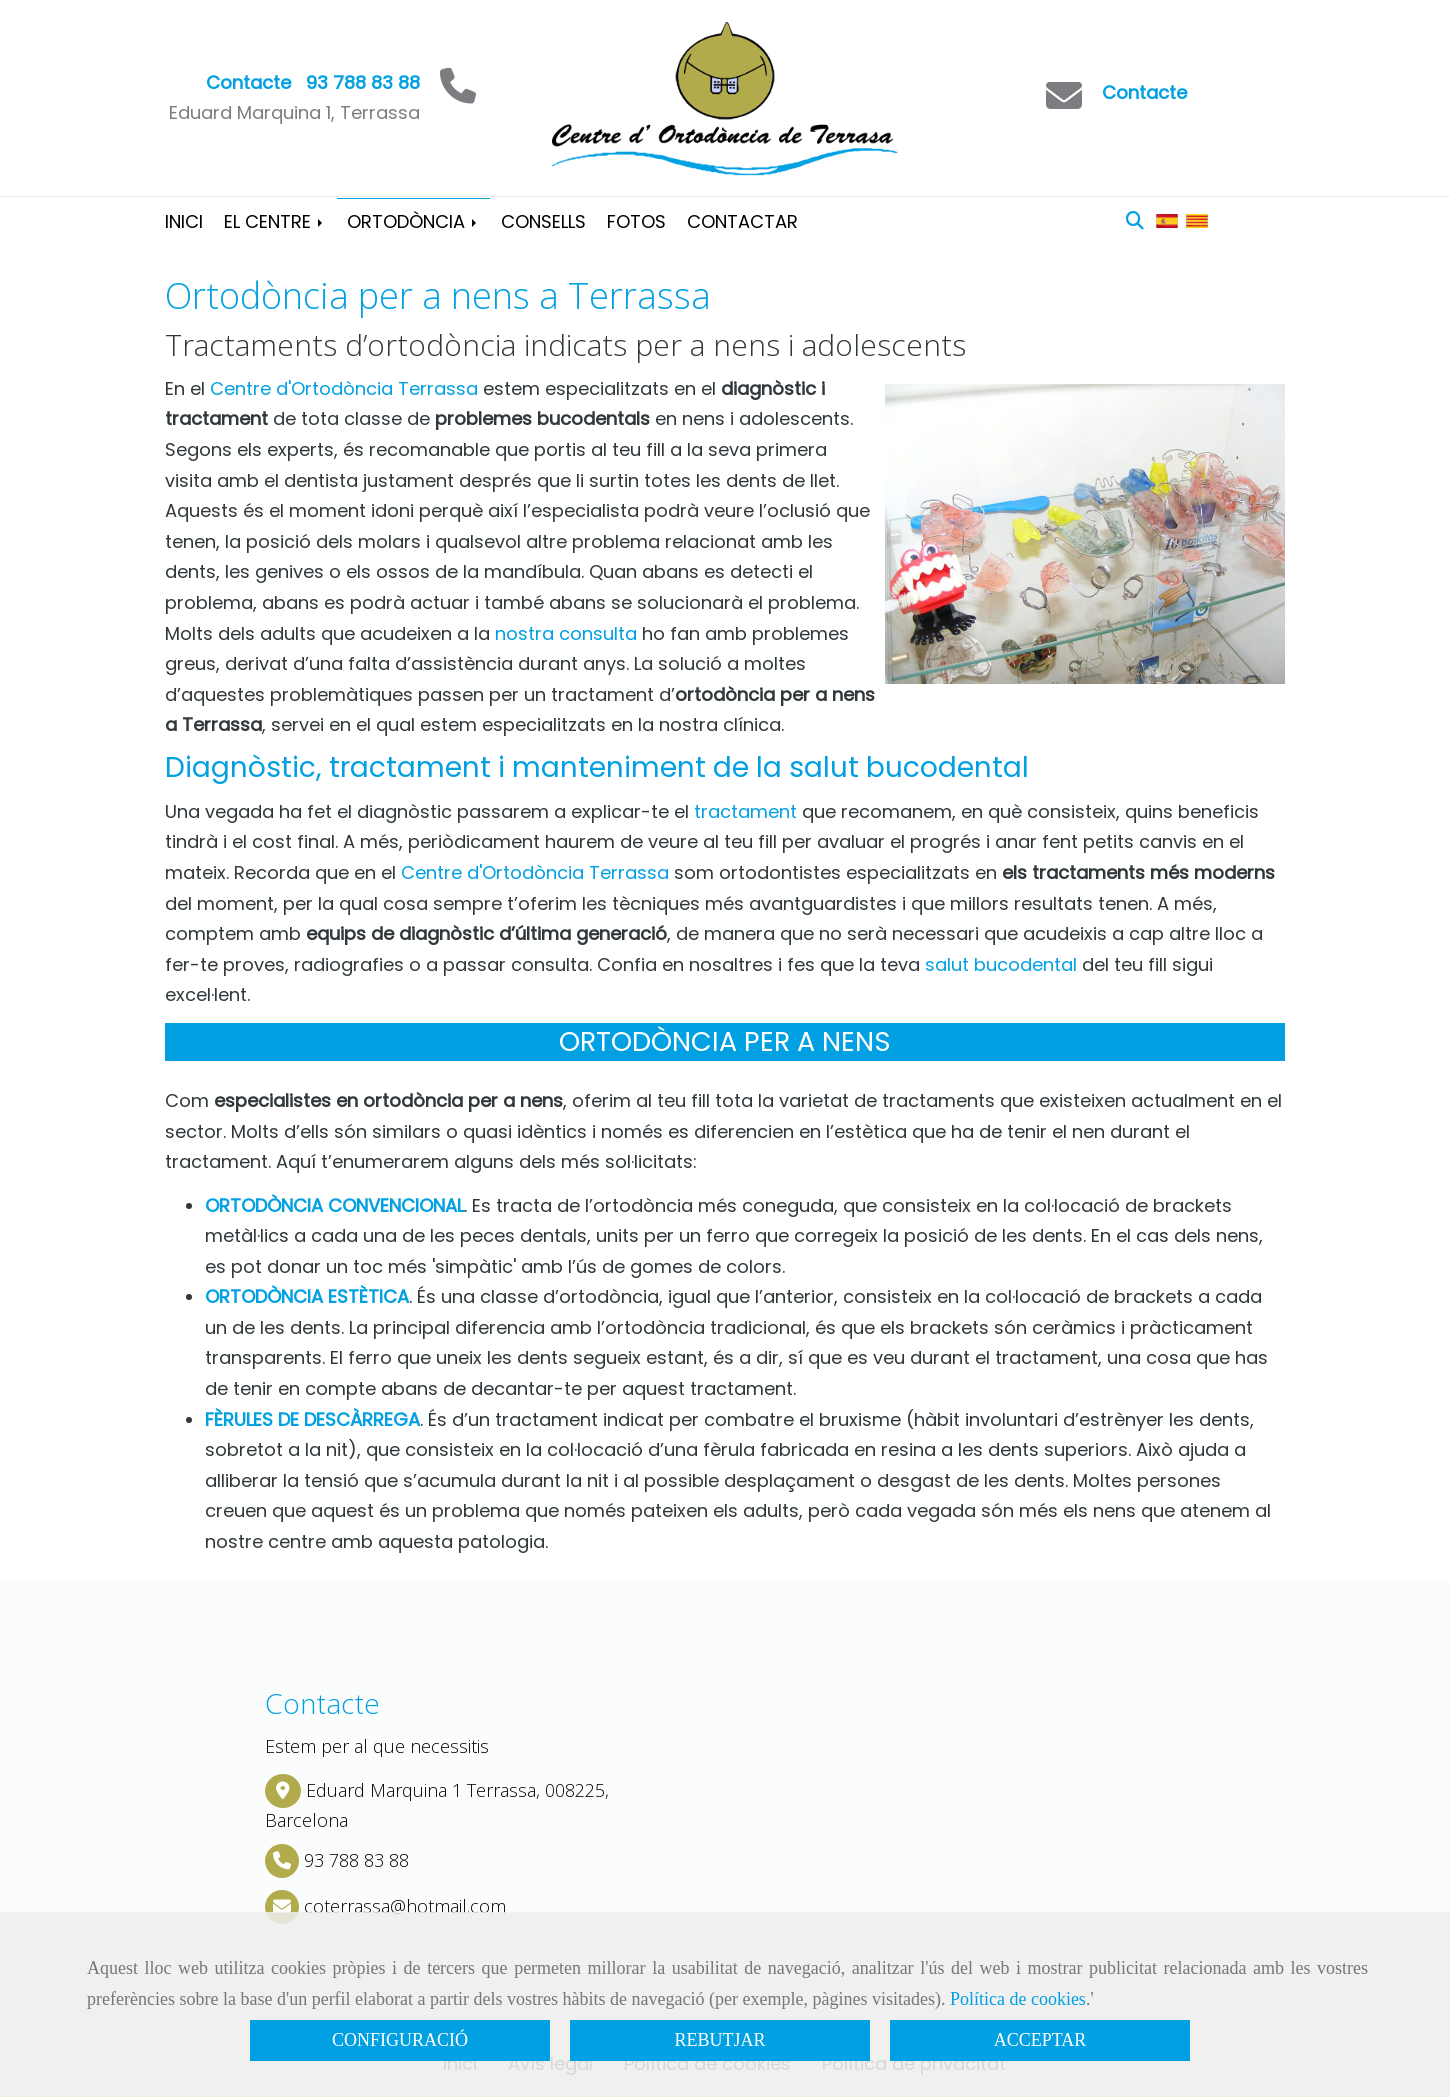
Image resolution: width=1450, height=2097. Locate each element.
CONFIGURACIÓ (400, 2040)
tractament (745, 811)
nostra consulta (566, 633)
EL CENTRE (275, 221)
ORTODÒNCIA (413, 221)
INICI (184, 221)
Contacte (1144, 92)
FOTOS (636, 221)
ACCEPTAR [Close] (1040, 2040)
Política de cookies (1018, 1999)
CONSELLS (543, 221)
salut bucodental (1001, 964)
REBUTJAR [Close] (719, 2040)
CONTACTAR (742, 221)
